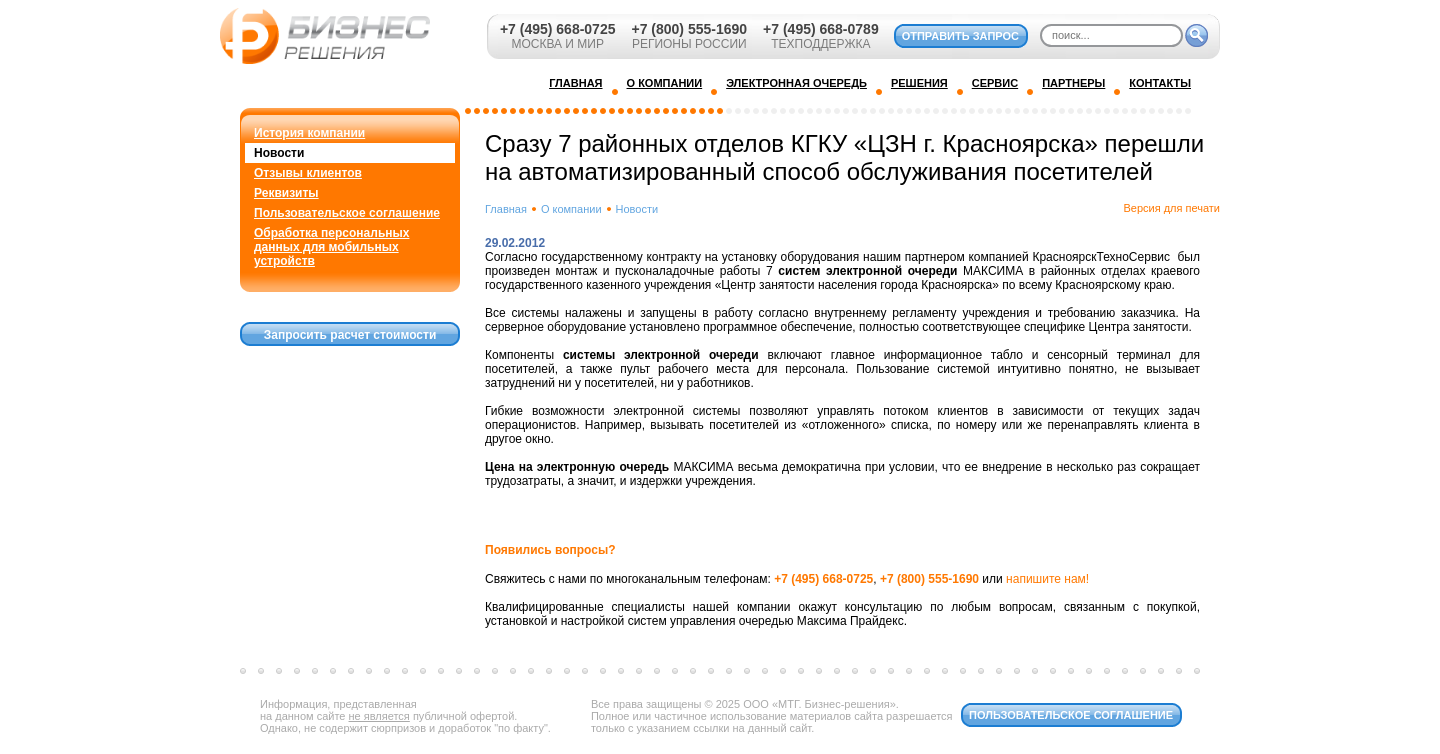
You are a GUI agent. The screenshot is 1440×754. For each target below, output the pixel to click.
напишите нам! (1047, 579)
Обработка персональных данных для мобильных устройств (331, 247)
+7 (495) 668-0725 (558, 29)
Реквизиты (286, 193)
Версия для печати (1171, 208)
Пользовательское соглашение (347, 213)
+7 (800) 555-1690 (689, 29)
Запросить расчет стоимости (350, 335)
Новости (279, 153)
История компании (309, 133)
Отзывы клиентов (308, 173)
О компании (571, 209)
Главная (506, 209)
